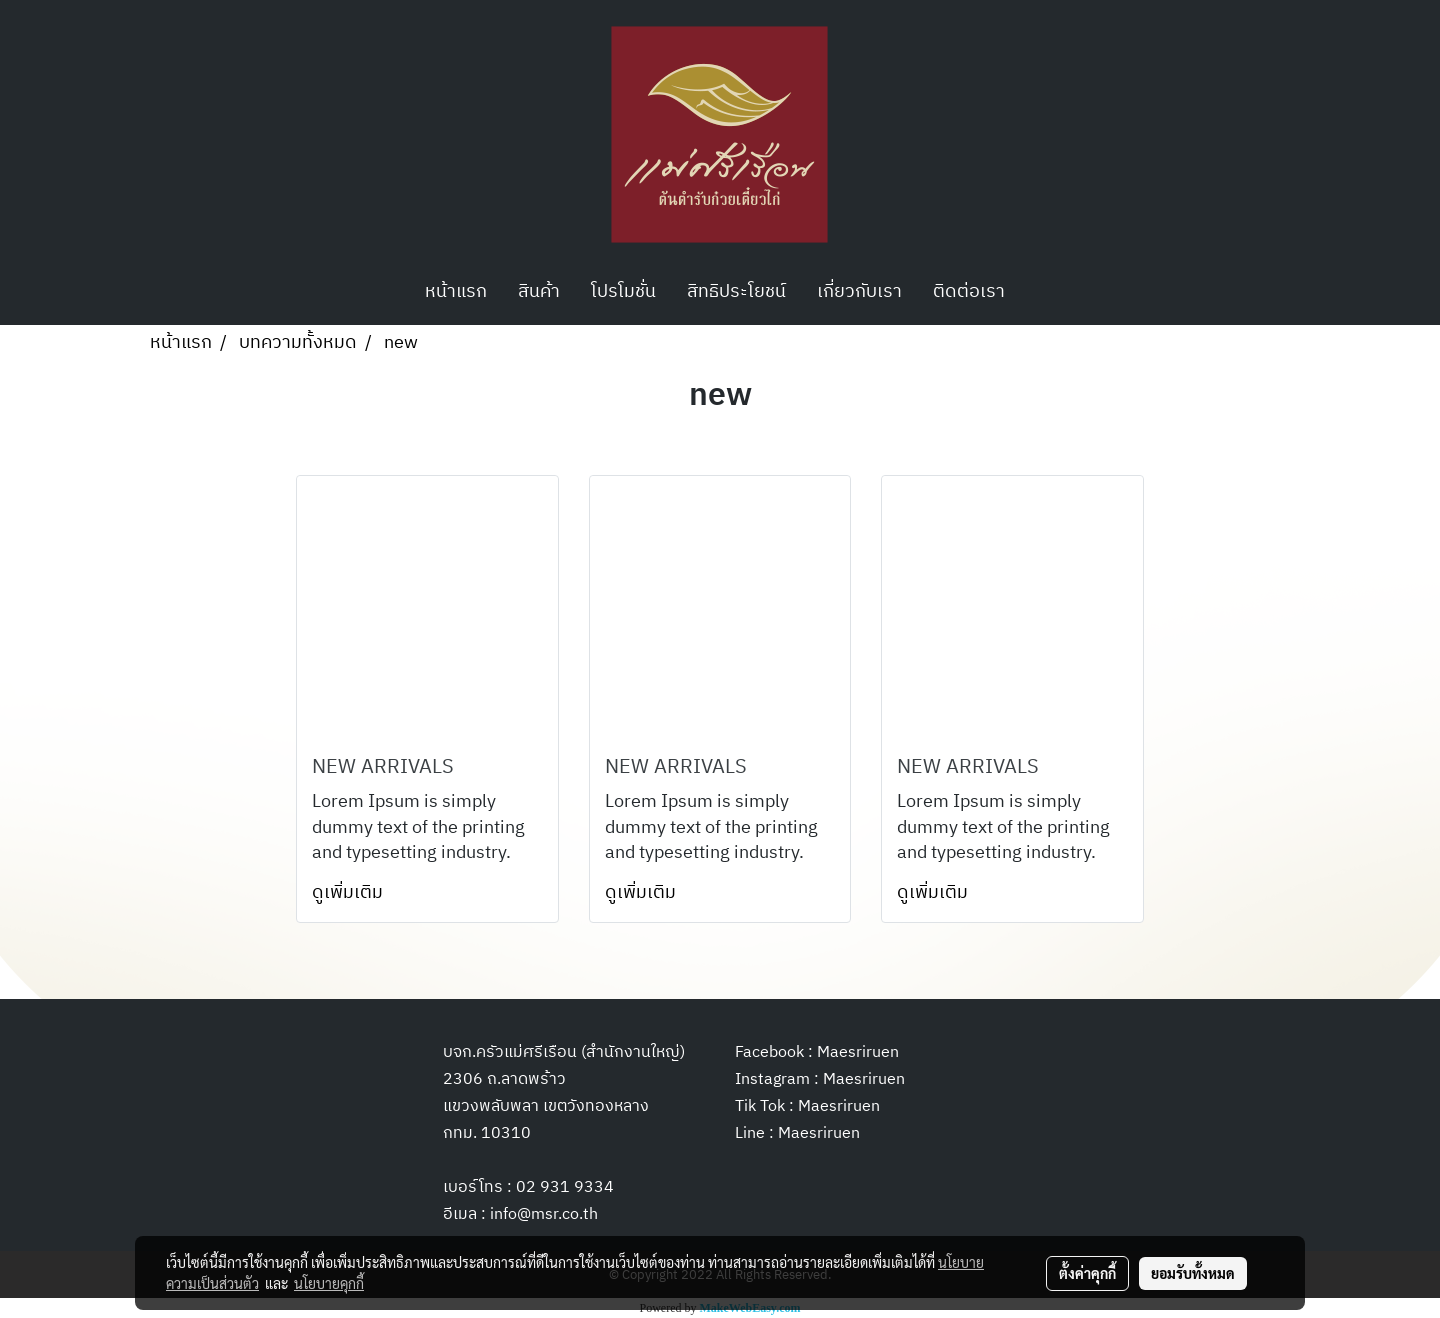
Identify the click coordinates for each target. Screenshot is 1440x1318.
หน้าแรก (456, 292)
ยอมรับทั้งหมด (1193, 1273)
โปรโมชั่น (623, 292)
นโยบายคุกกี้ (329, 1283)
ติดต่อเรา (969, 292)
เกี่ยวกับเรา (859, 292)
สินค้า (539, 292)
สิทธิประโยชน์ (736, 292)
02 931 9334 (565, 1187)
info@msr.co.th (544, 1214)
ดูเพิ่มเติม (349, 893)
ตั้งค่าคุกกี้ (1087, 1273)
